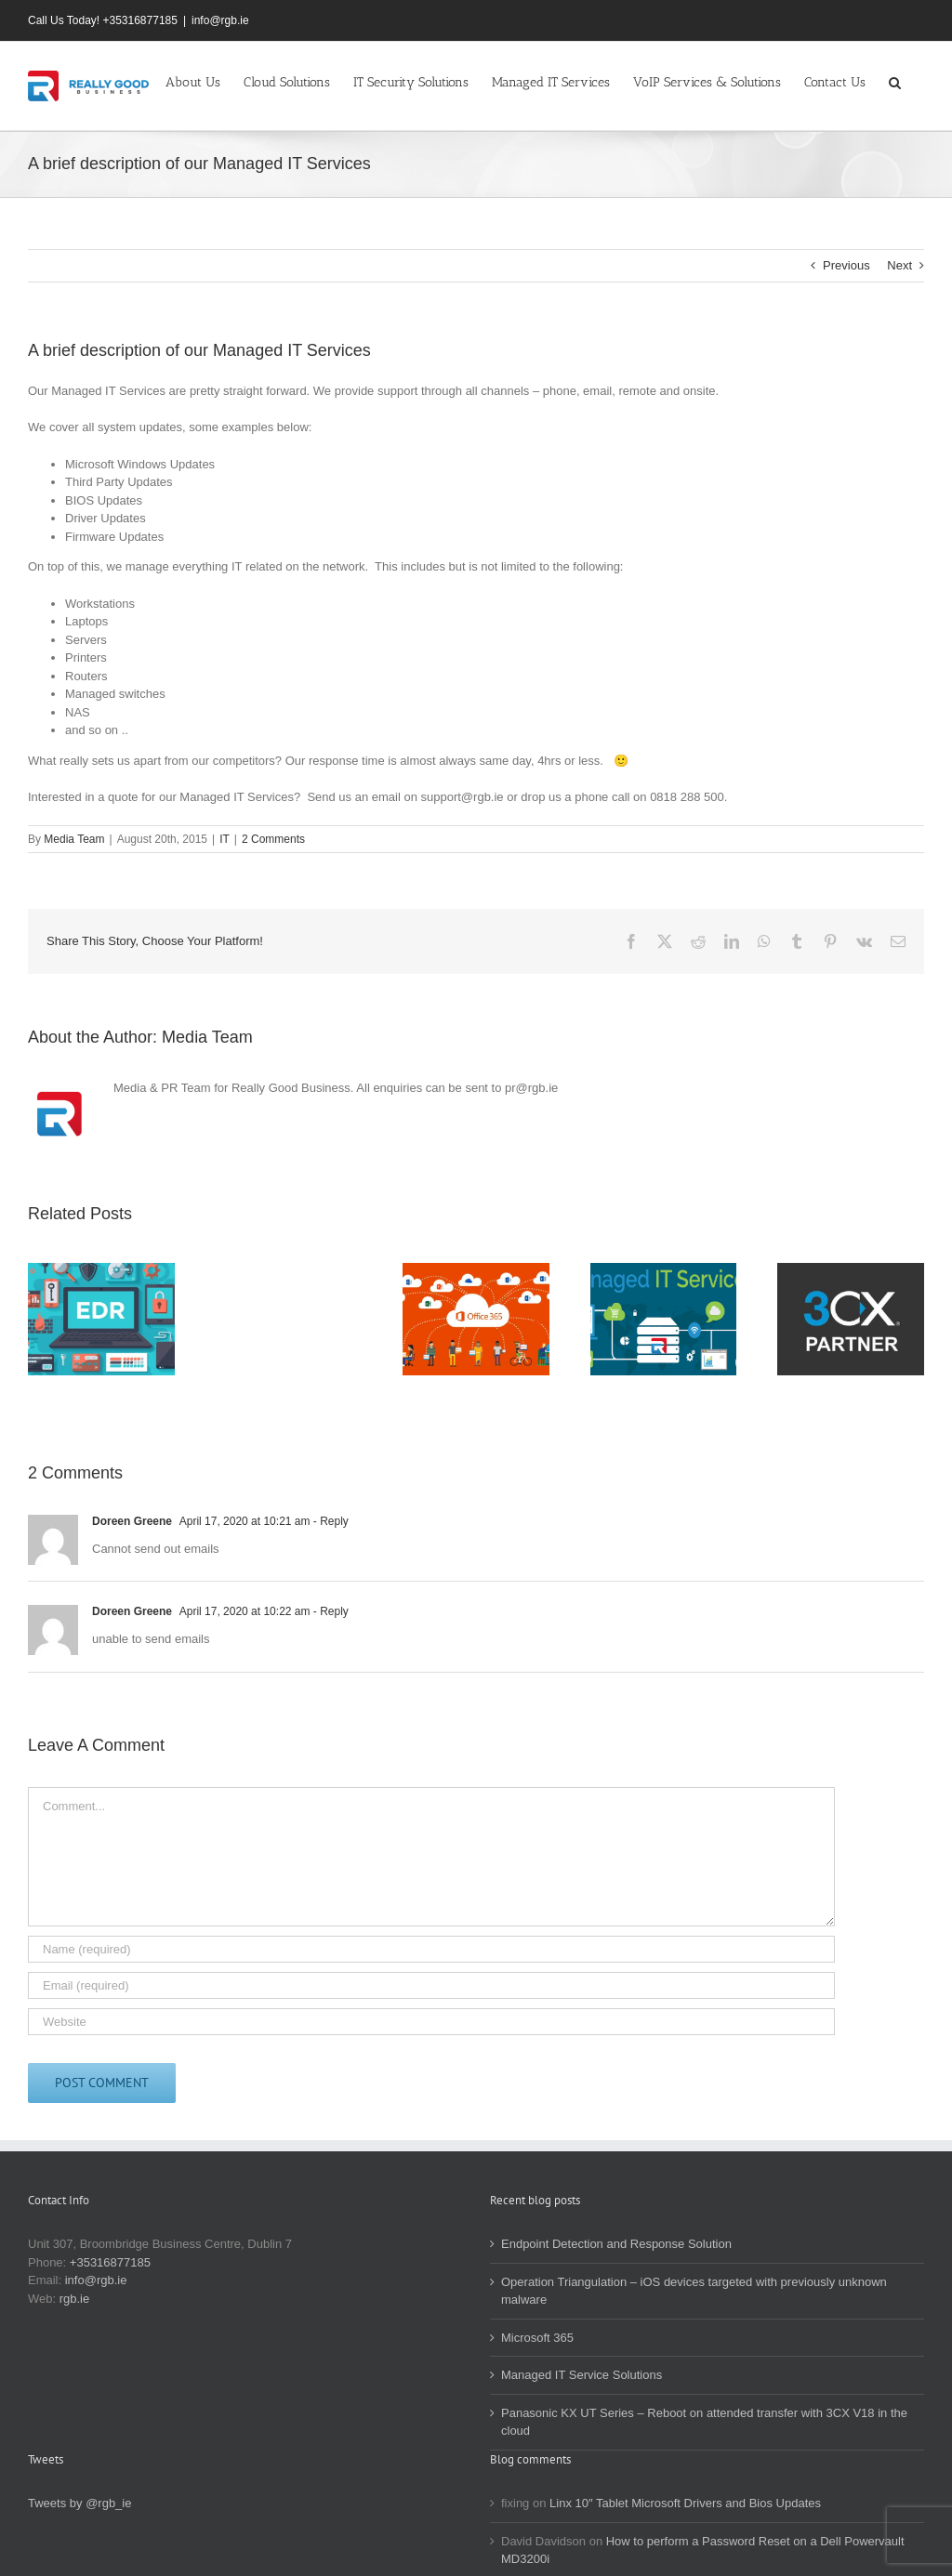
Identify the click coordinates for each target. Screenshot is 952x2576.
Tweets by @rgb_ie (79, 2503)
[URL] (431, 2021)
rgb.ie (75, 2299)
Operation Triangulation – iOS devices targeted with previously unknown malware (694, 2291)
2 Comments (273, 839)
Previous (846, 265)
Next (899, 265)
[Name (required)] (431, 1949)
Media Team (74, 839)
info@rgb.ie (220, 20)
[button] (895, 81)
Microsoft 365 (537, 2338)
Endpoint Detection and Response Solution (616, 2244)
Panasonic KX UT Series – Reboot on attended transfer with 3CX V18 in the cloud (704, 2422)
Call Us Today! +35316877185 (103, 20)
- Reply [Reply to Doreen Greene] (329, 1521)
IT (224, 839)
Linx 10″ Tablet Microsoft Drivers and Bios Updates (685, 2503)
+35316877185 (110, 2262)
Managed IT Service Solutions (581, 2375)
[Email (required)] (431, 1985)
